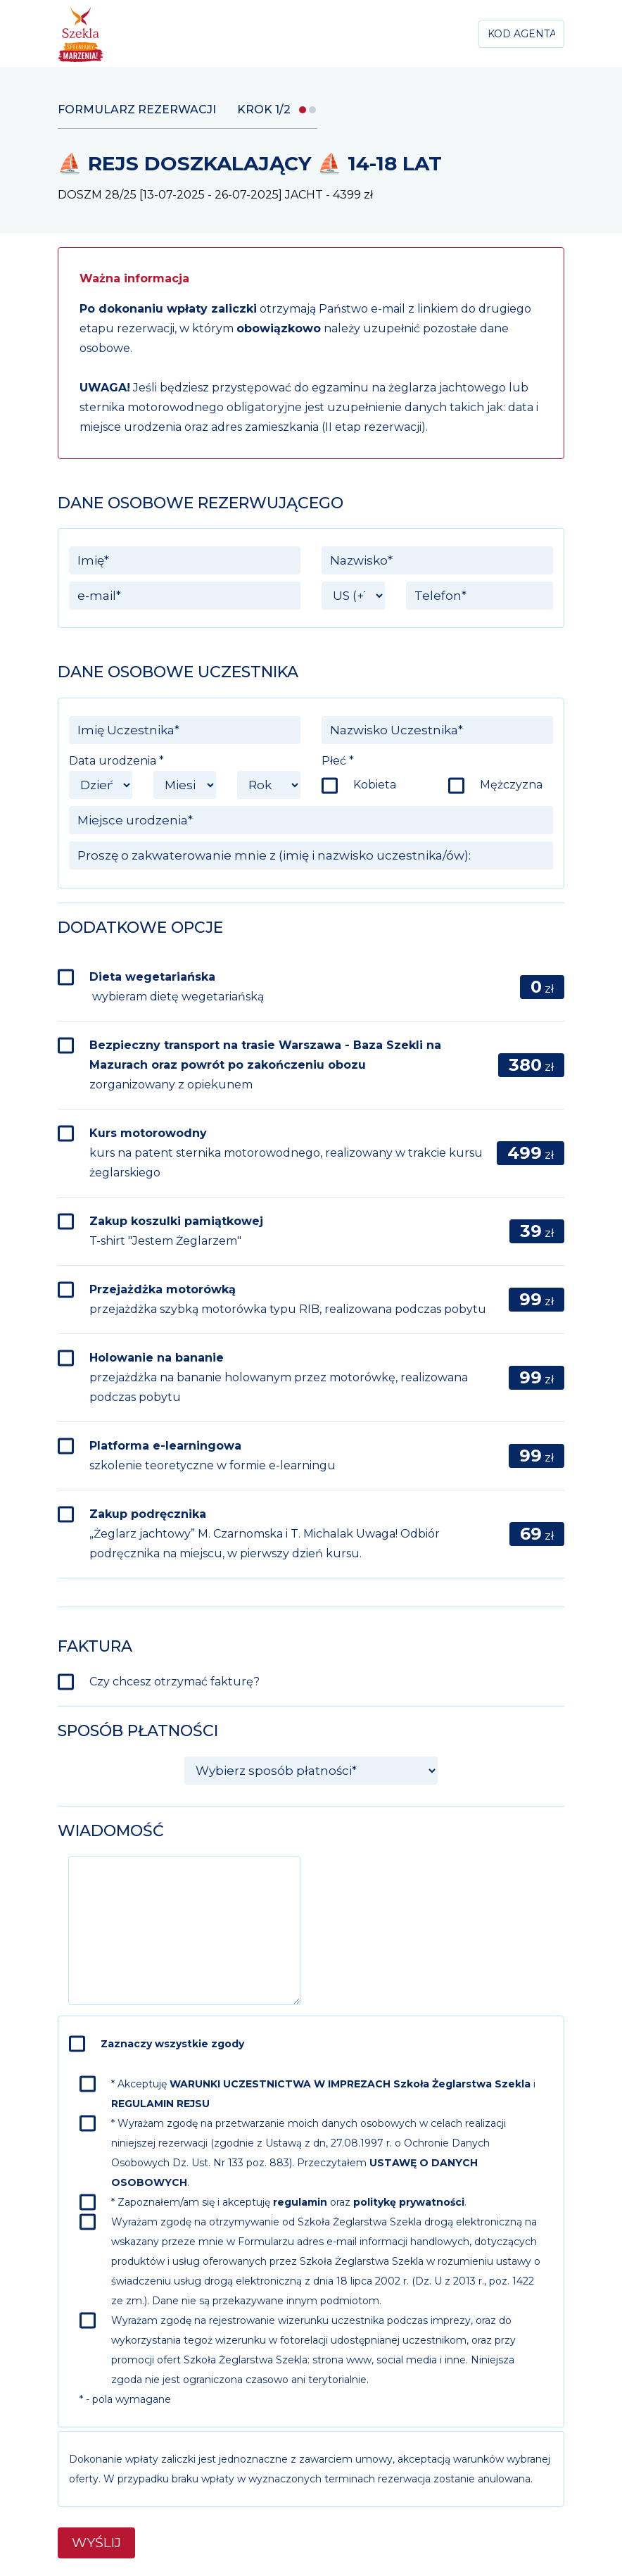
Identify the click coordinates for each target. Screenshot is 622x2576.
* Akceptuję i (323, 2094)
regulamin (300, 2202)
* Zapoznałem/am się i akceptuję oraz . (289, 2202)
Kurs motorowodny (286, 1152)
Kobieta (374, 784)
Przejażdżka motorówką (287, 1299)
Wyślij (96, 2542)
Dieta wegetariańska (176, 986)
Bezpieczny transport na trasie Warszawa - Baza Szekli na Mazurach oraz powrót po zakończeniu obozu (265, 1064)
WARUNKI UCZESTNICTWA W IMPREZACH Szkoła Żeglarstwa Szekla (350, 2084)
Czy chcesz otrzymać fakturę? (174, 1681)
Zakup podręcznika (264, 1533)
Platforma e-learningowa (212, 1455)
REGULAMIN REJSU (160, 2103)
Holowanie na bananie (278, 1377)
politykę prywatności (408, 2202)
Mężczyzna (511, 784)
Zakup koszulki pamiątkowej (176, 1231)
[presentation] (447, 1883)
